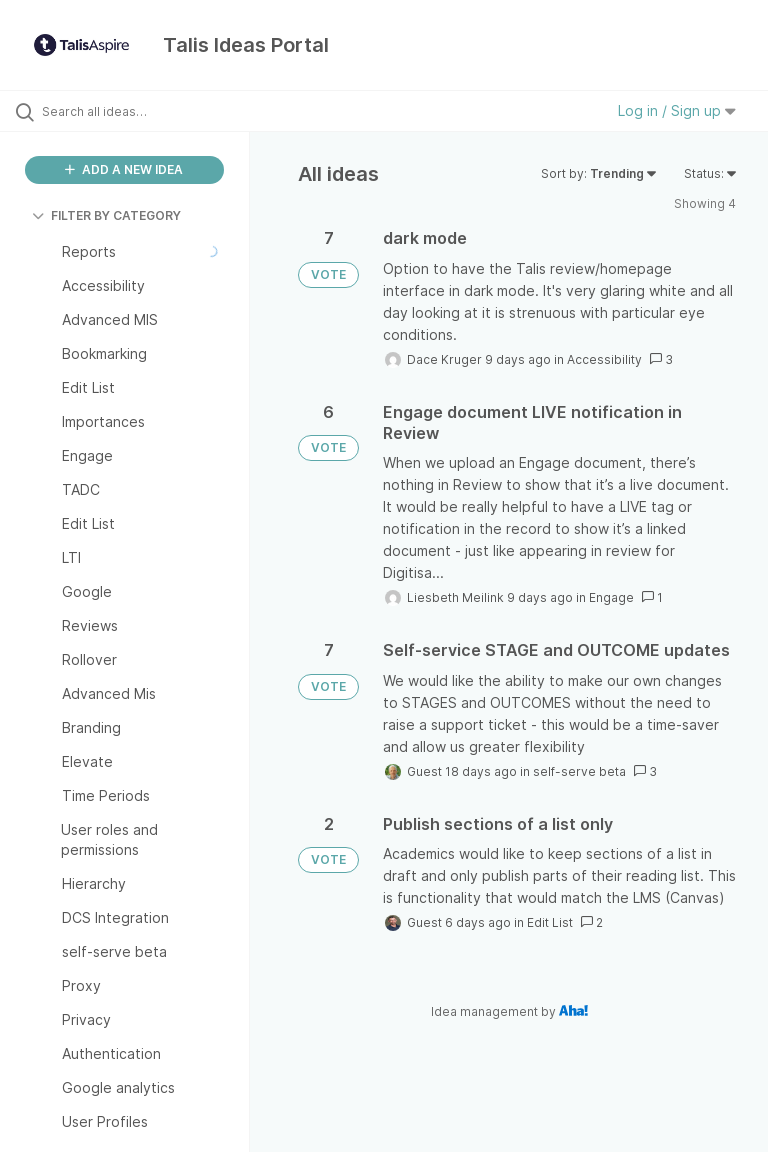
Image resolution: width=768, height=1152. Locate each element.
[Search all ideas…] (135, 111)
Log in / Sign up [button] (677, 110)
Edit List (550, 922)
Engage (611, 597)
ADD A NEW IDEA (124, 169)
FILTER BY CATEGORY (106, 215)
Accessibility (604, 359)
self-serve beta (579, 771)
